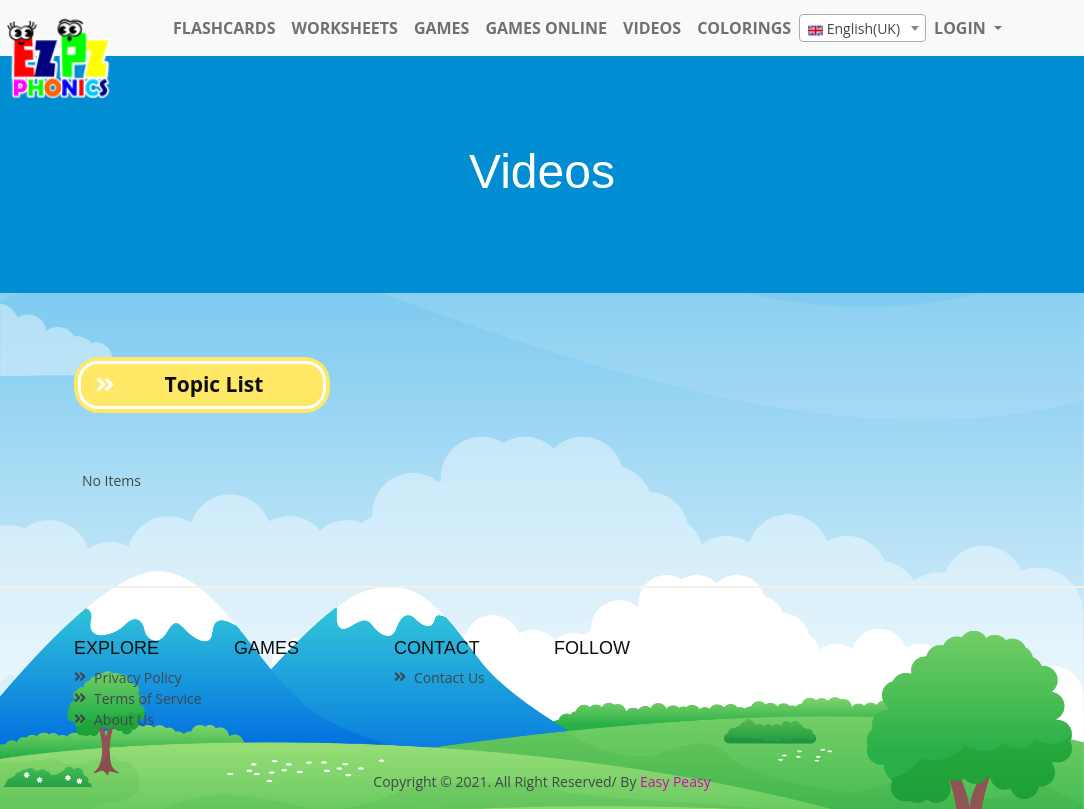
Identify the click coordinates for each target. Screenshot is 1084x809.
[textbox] (862, 29)
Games (441, 28)
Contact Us (449, 677)
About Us (124, 719)
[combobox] (862, 28)
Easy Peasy (675, 781)
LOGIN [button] (962, 28)
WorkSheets (344, 28)
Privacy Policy (137, 677)
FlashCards (224, 28)
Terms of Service (148, 698)
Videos (652, 28)
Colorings (744, 28)
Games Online (546, 28)
